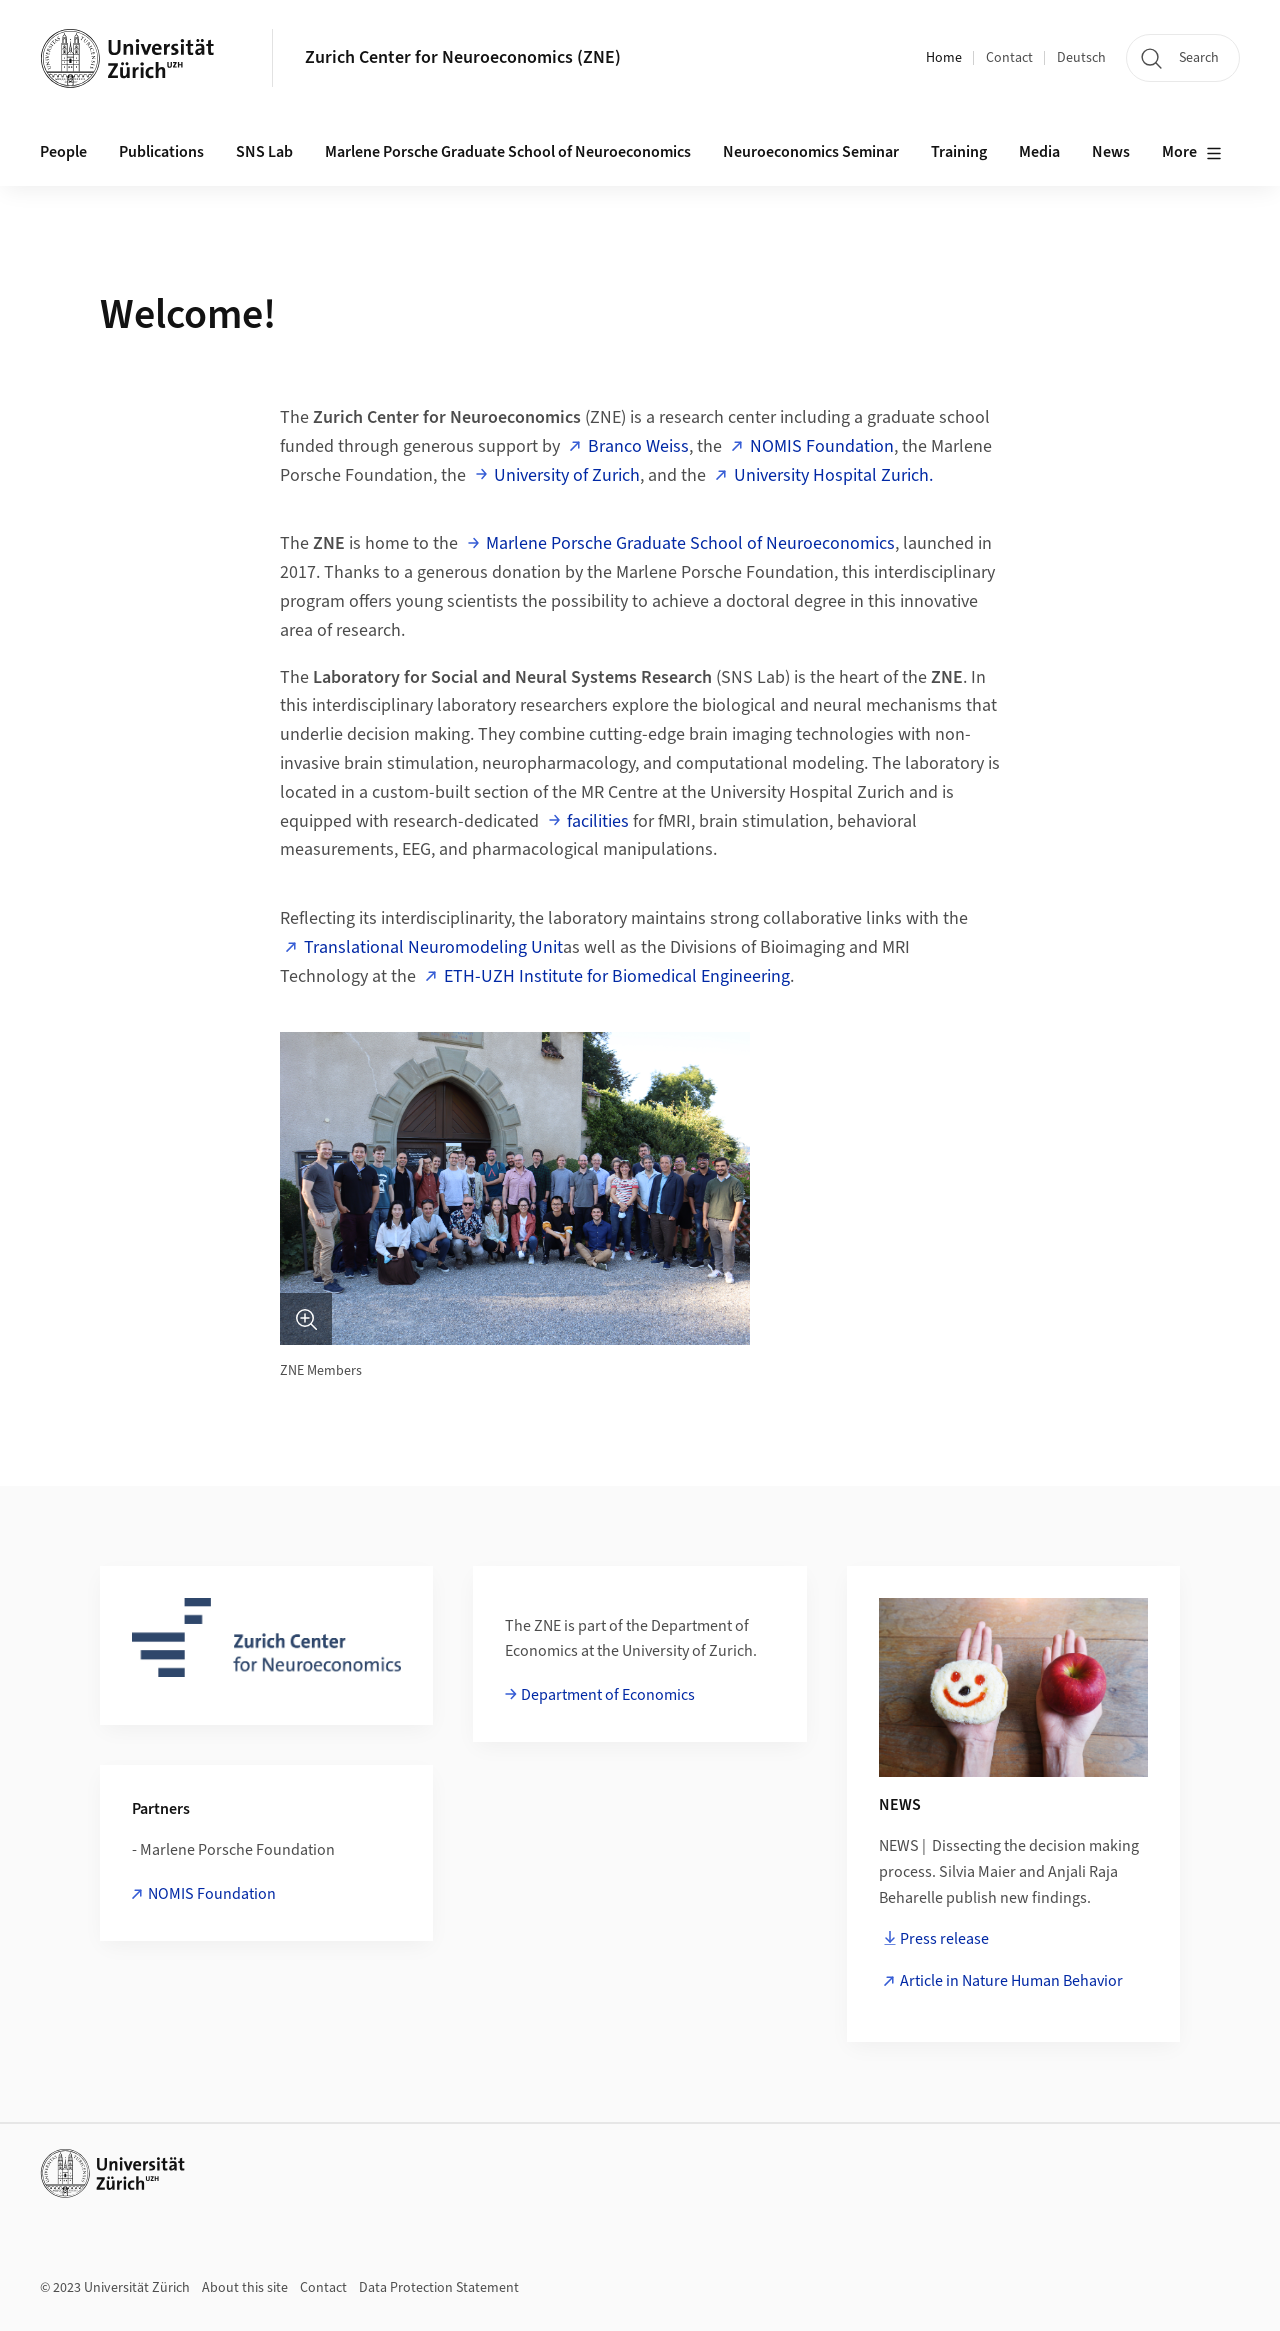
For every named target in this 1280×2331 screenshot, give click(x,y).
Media (1039, 152)
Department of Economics (608, 1695)
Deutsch (1081, 58)
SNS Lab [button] (264, 152)
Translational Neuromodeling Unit (433, 947)
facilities (598, 821)
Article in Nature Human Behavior (1011, 1981)
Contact (1009, 58)
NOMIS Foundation (822, 446)
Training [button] (959, 152)
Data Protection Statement (439, 2288)
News (1111, 152)
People (63, 152)
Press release (944, 1939)
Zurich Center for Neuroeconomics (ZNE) (463, 57)
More (1192, 153)
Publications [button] (161, 152)
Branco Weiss (638, 446)
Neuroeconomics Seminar (811, 152)
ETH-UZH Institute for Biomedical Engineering (617, 976)
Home (944, 58)
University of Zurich (567, 475)
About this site (245, 2288)
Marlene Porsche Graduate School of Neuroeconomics (508, 152)
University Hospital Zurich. (833, 475)
